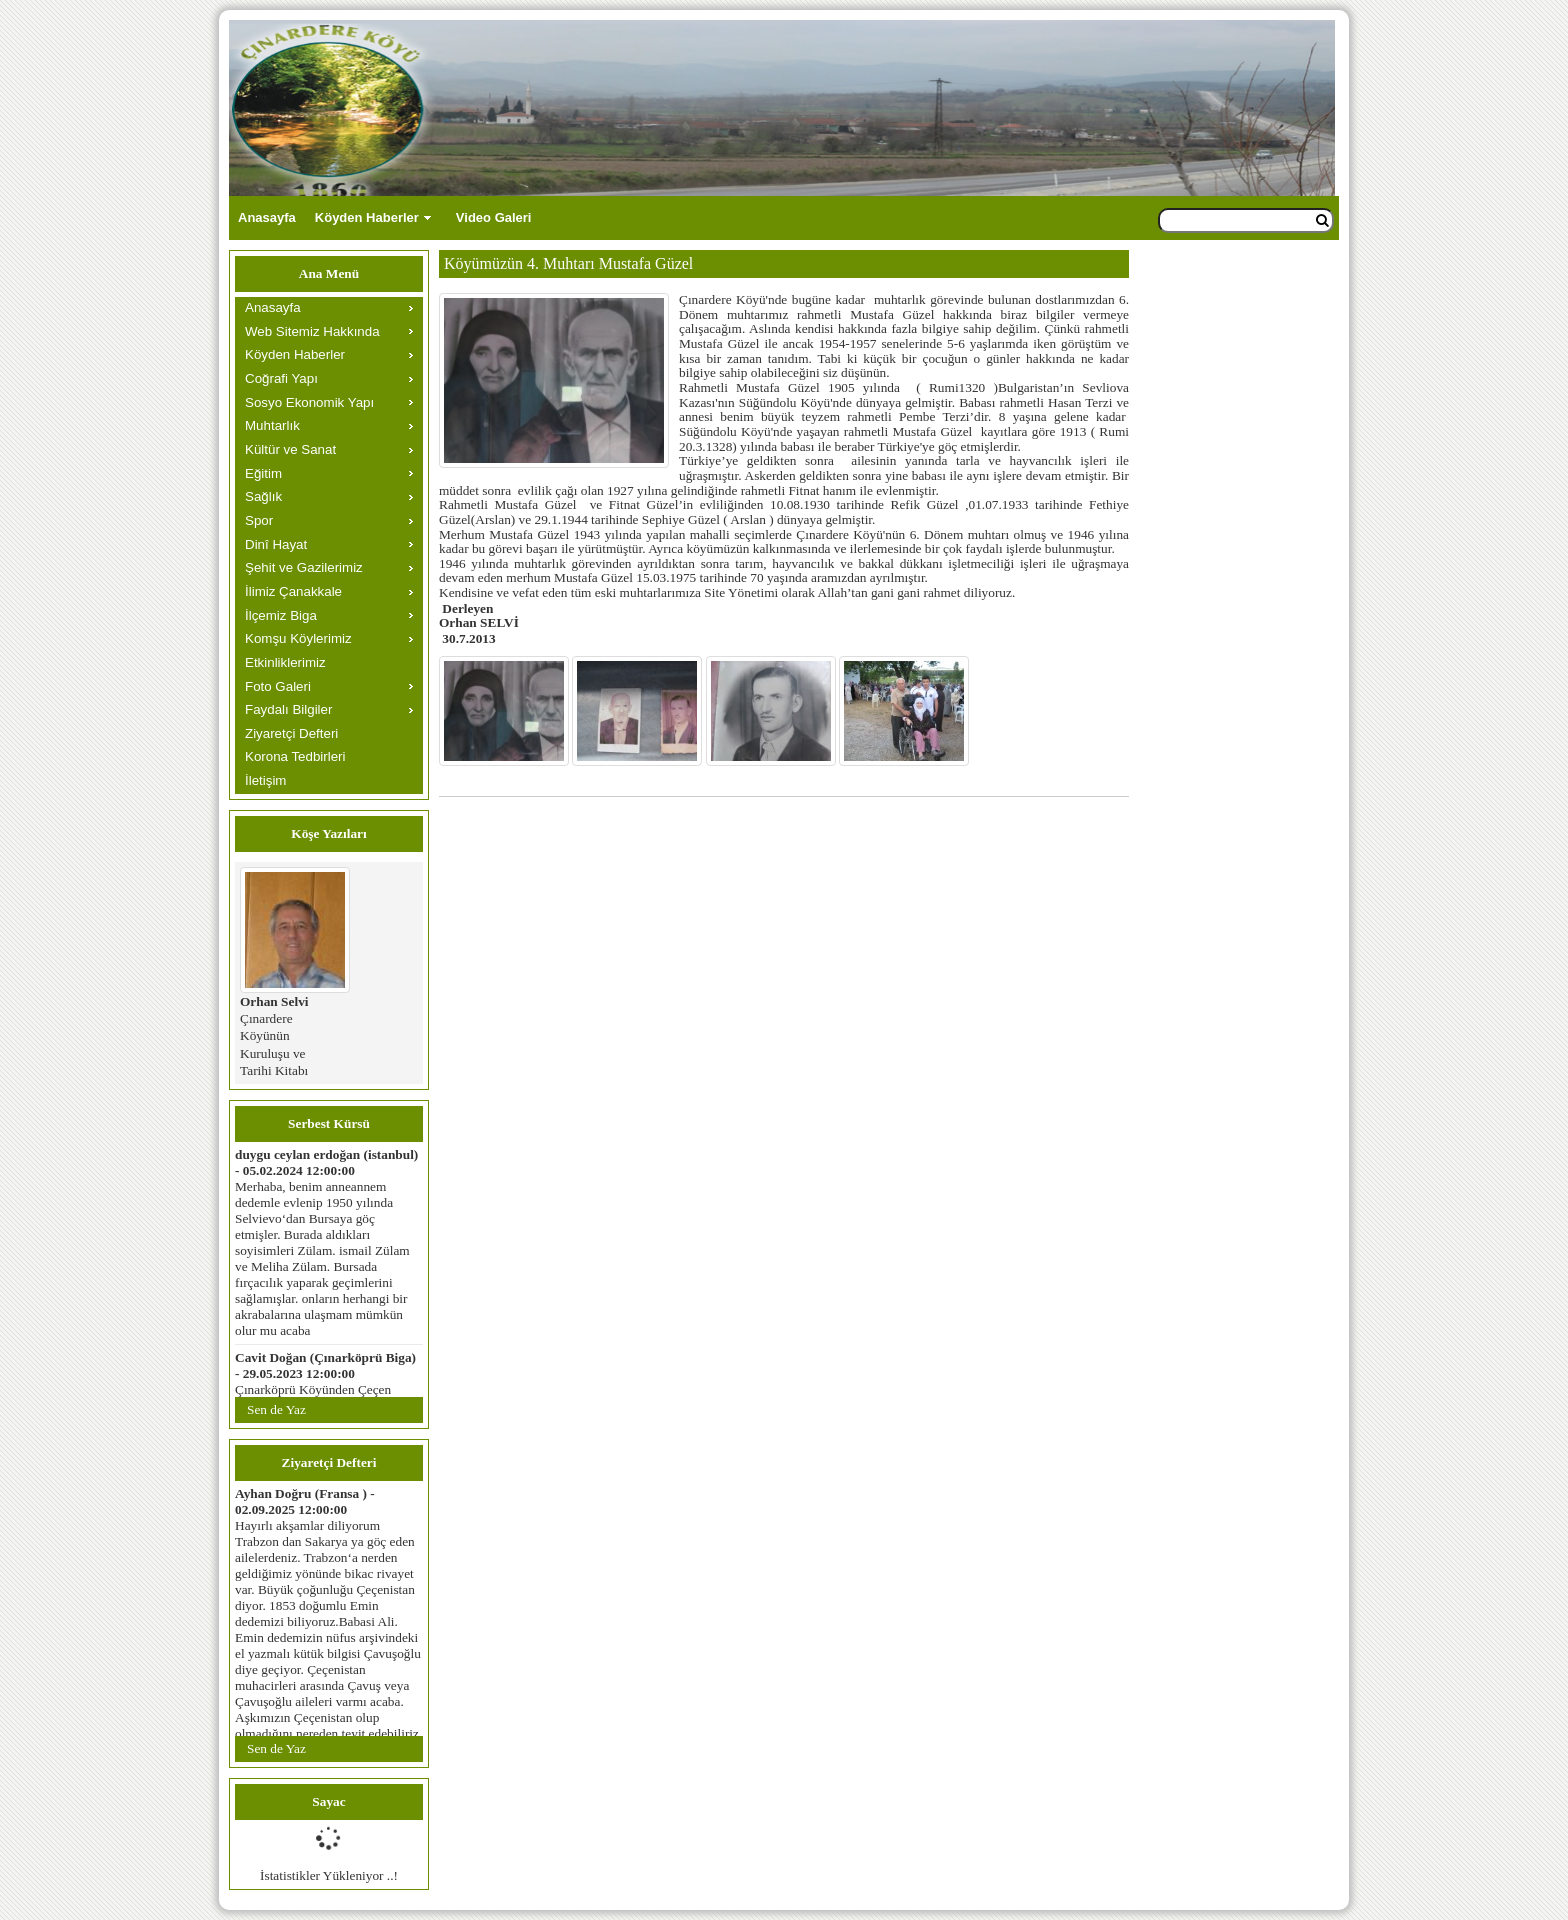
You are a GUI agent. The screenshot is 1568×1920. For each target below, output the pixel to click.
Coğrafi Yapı (281, 378)
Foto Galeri (278, 686)
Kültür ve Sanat (290, 449)
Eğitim (263, 473)
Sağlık (263, 496)
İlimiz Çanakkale (293, 591)
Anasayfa (267, 217)
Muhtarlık (272, 425)
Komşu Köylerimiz (298, 638)
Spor (259, 520)
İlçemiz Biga (281, 615)
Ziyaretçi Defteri (291, 733)
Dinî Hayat (276, 544)
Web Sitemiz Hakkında (312, 331)
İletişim (265, 780)
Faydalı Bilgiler (288, 709)
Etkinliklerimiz (285, 662)
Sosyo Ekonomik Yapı (309, 402)
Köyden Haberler (367, 217)
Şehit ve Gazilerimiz (304, 567)
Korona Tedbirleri (295, 756)
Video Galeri (494, 217)
